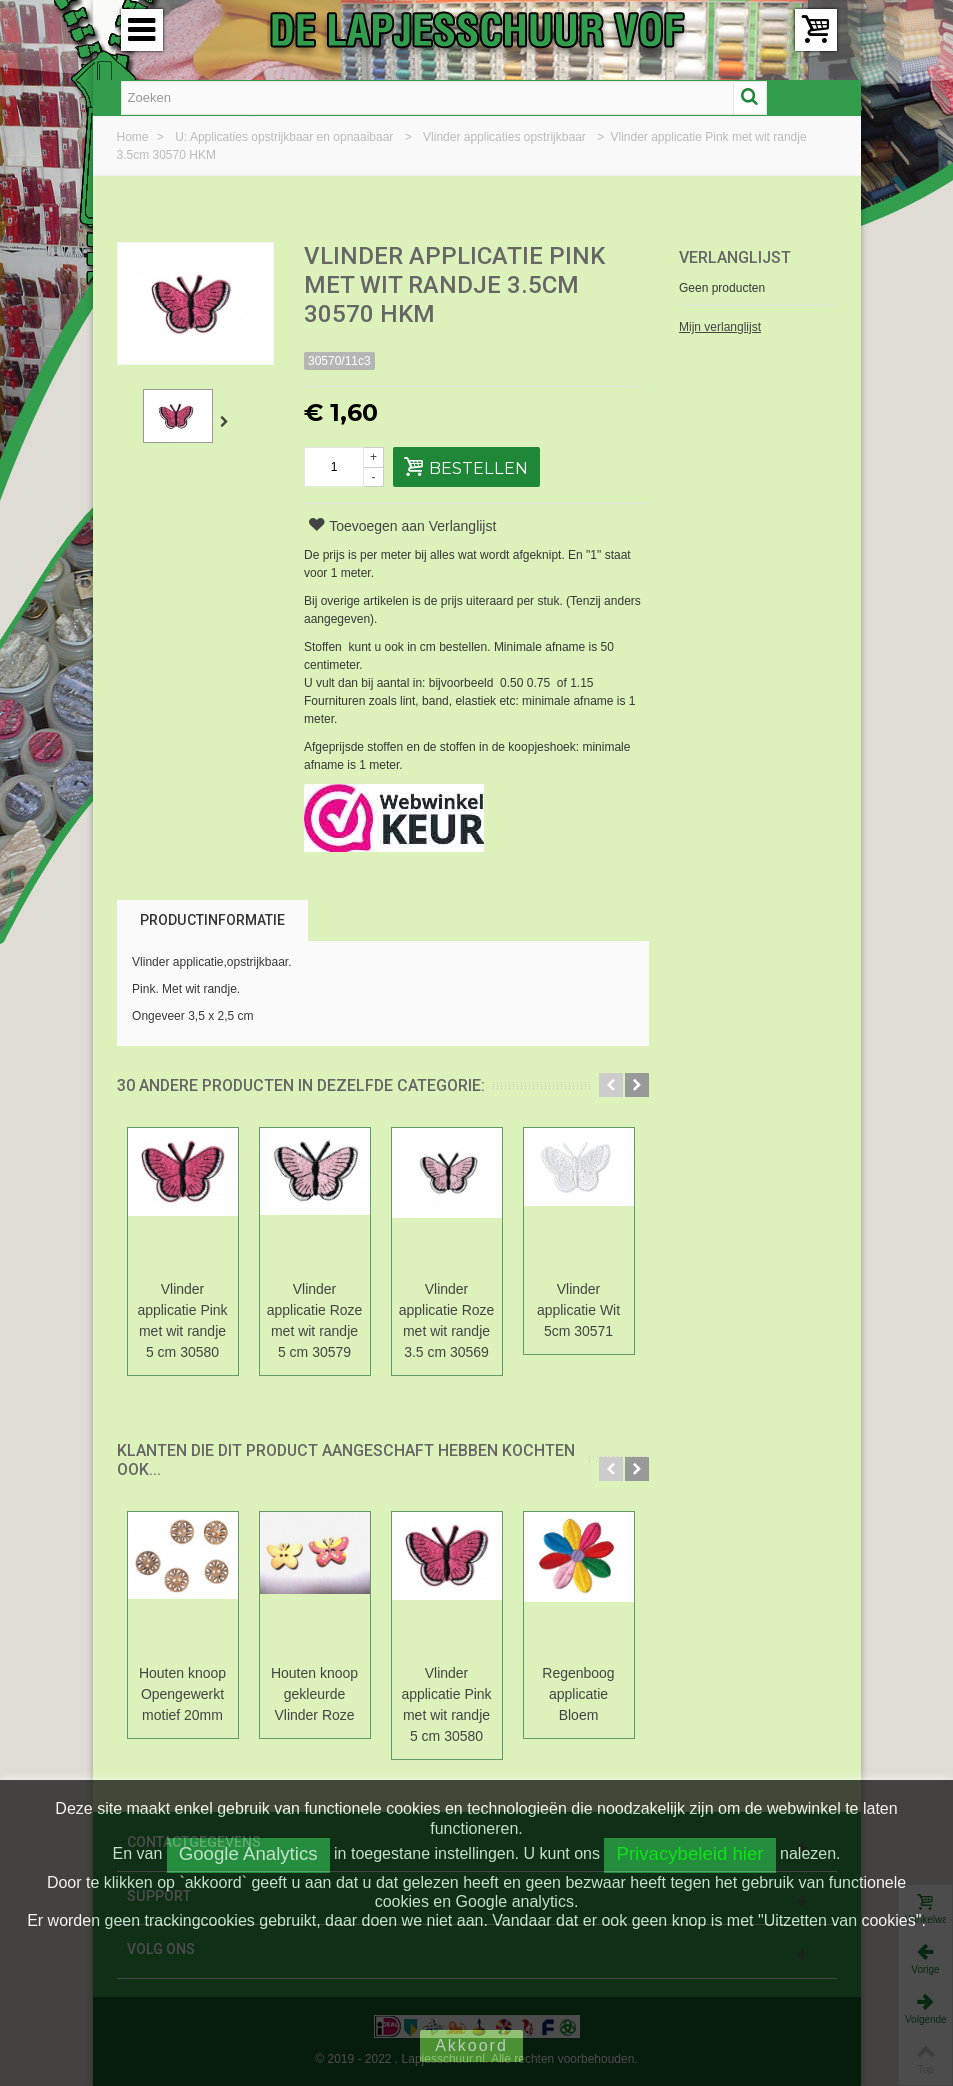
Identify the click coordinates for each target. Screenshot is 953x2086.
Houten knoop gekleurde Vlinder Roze (314, 1694)
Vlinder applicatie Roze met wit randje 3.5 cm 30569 (447, 1320)
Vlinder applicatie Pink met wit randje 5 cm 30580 (182, 1320)
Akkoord (471, 2045)
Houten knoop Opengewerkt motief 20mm (182, 1694)
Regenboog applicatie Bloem (578, 1694)
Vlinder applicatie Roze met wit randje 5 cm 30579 (315, 1320)
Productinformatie (212, 920)
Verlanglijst (735, 257)
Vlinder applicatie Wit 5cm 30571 (578, 1310)
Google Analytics (248, 1853)
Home (134, 137)
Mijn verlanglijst (720, 327)
